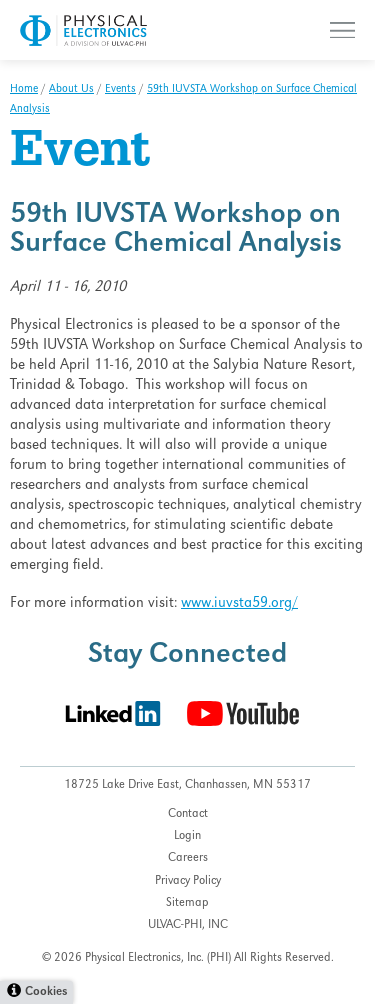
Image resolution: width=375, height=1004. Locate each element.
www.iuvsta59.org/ (239, 604)
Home (24, 90)
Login (187, 836)
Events (120, 90)
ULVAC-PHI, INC (188, 925)
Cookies (46, 992)
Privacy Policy (188, 881)
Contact (188, 814)
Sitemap (187, 903)
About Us (71, 90)
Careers (188, 858)
